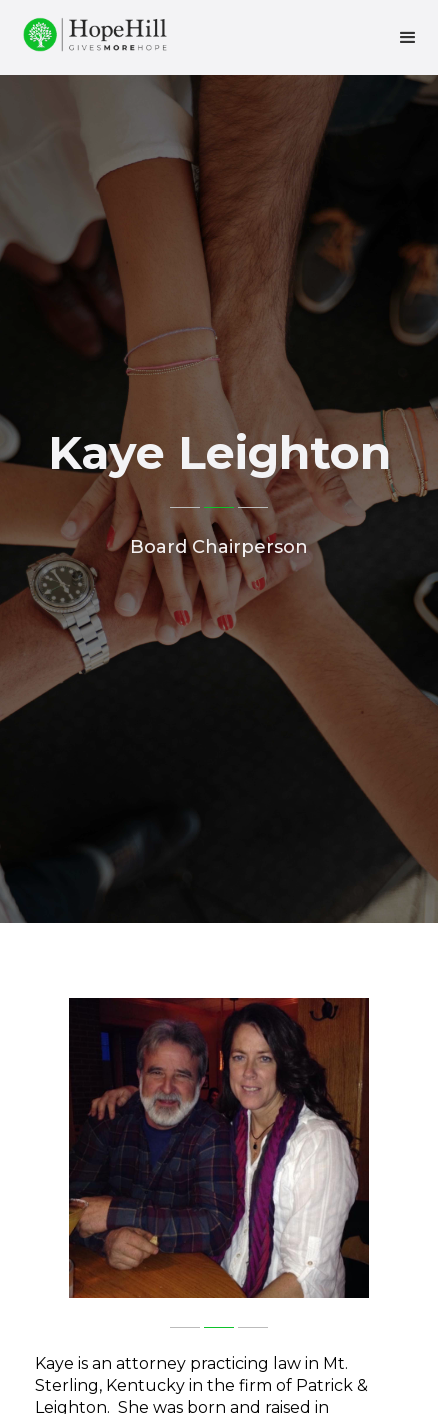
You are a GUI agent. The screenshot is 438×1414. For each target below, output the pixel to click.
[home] (90, 31)
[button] (408, 38)
